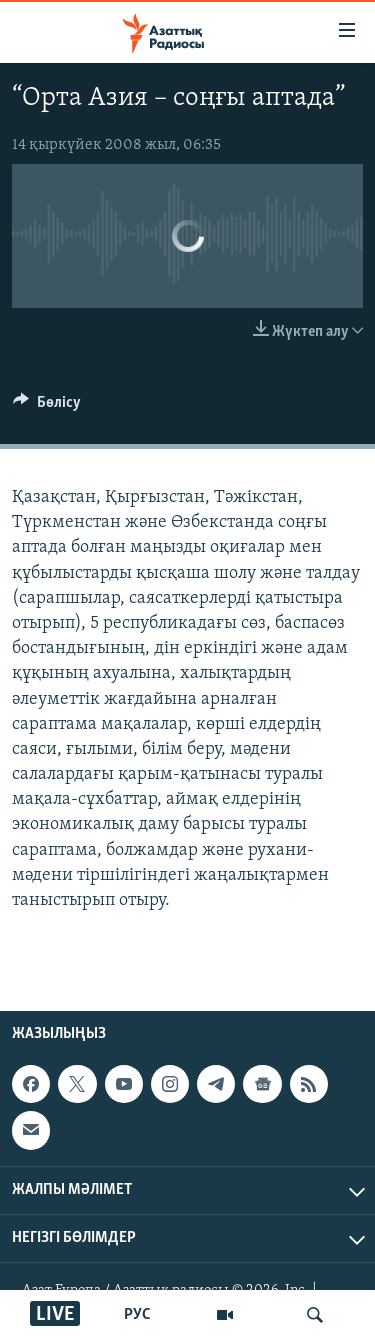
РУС (137, 1315)
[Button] (47, 407)
